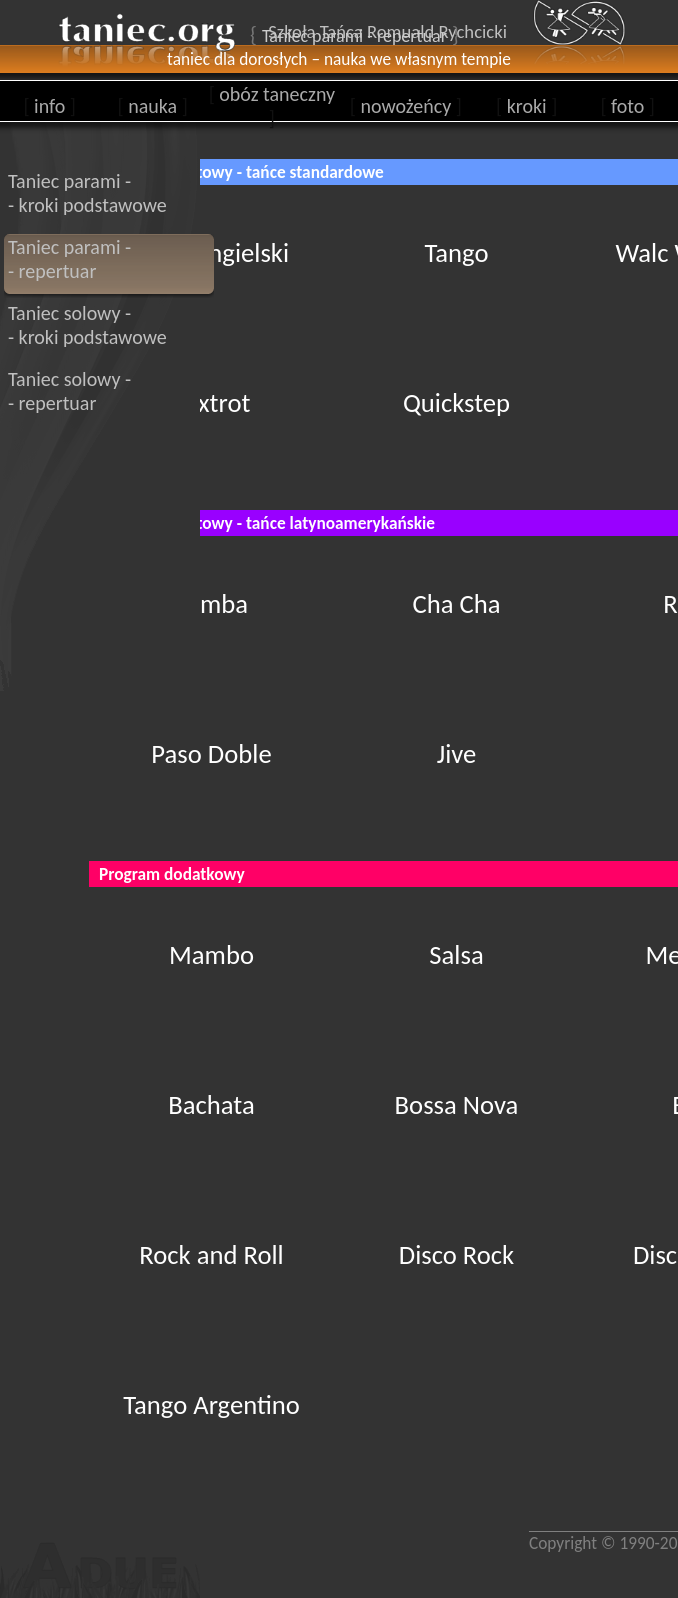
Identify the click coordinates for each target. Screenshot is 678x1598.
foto (627, 106)
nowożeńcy (406, 106)
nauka (153, 106)
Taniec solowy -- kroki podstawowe (87, 325)
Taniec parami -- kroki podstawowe (87, 193)
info (49, 106)
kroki (526, 106)
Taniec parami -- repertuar (69, 259)
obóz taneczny (272, 106)
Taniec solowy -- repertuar (69, 391)
